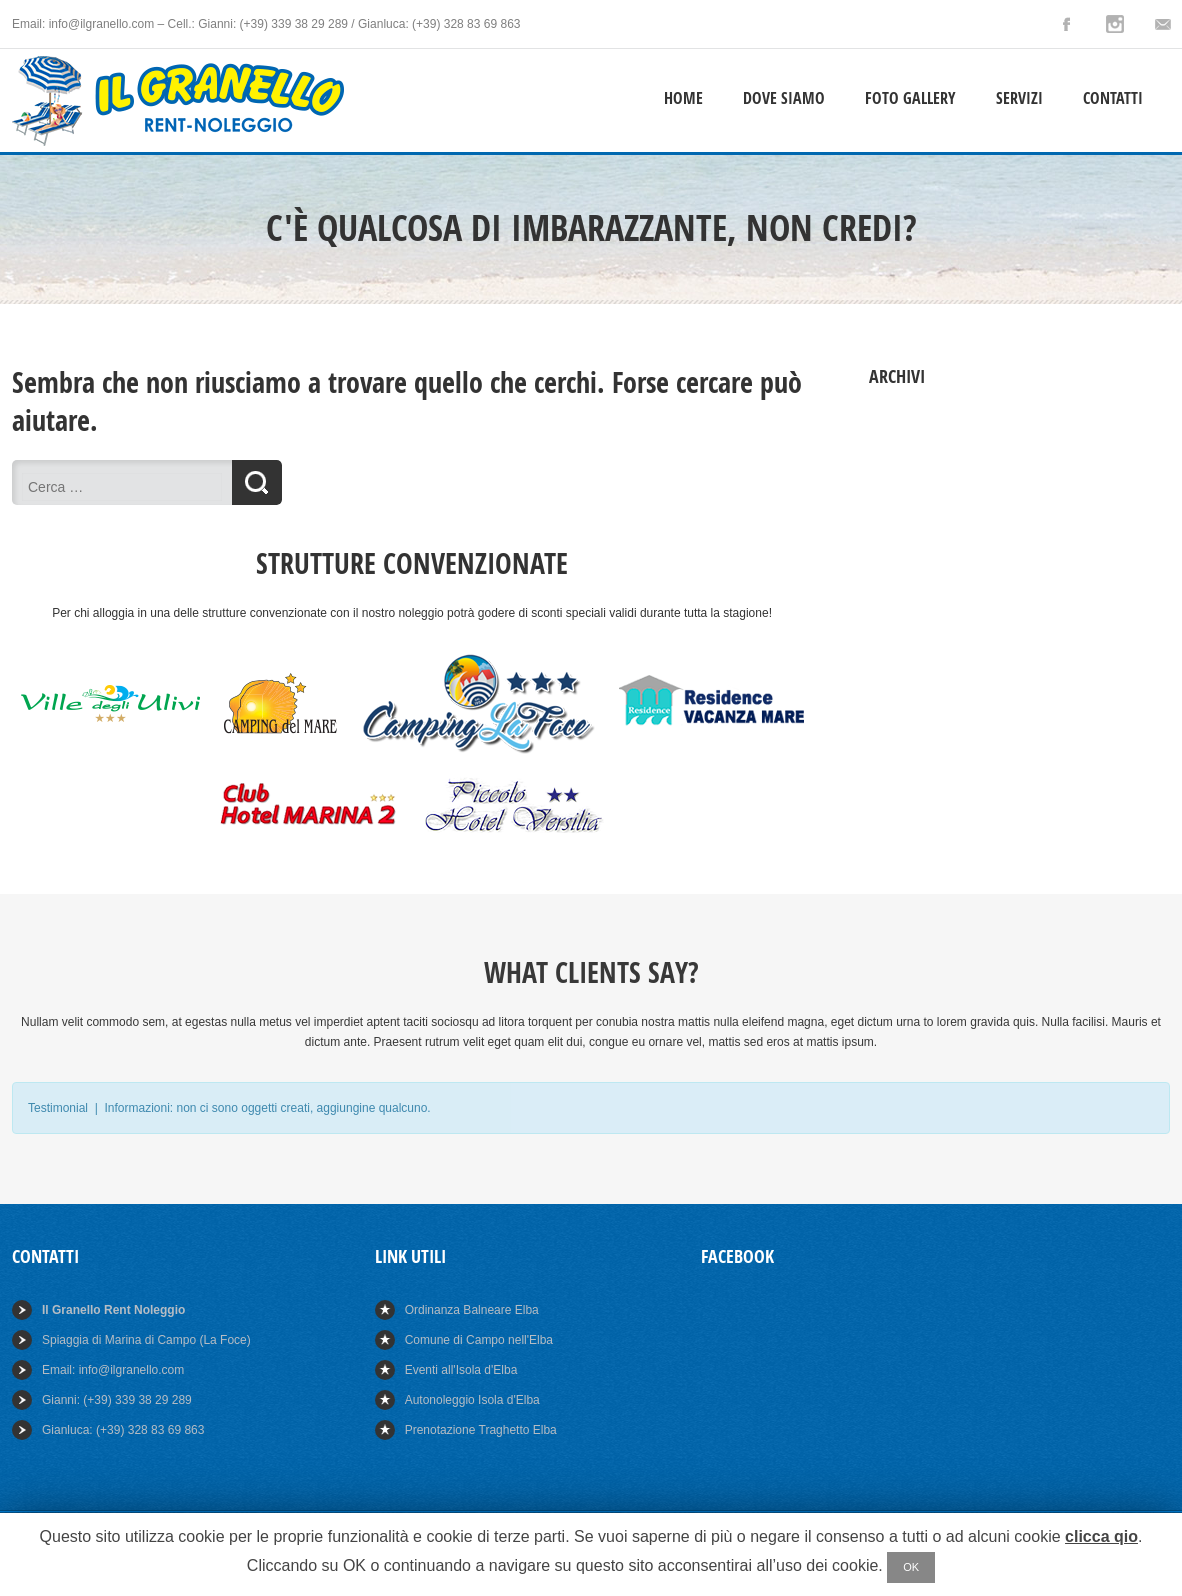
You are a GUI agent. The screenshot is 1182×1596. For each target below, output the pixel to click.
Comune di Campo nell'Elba (479, 1340)
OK (911, 1567)
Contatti (1113, 98)
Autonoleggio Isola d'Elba (472, 1400)
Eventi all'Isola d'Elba (461, 1370)
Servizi (1019, 98)
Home (683, 98)
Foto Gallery (910, 98)
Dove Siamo (784, 98)
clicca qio (1101, 1536)
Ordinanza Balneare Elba (472, 1310)
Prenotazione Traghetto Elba (481, 1430)
